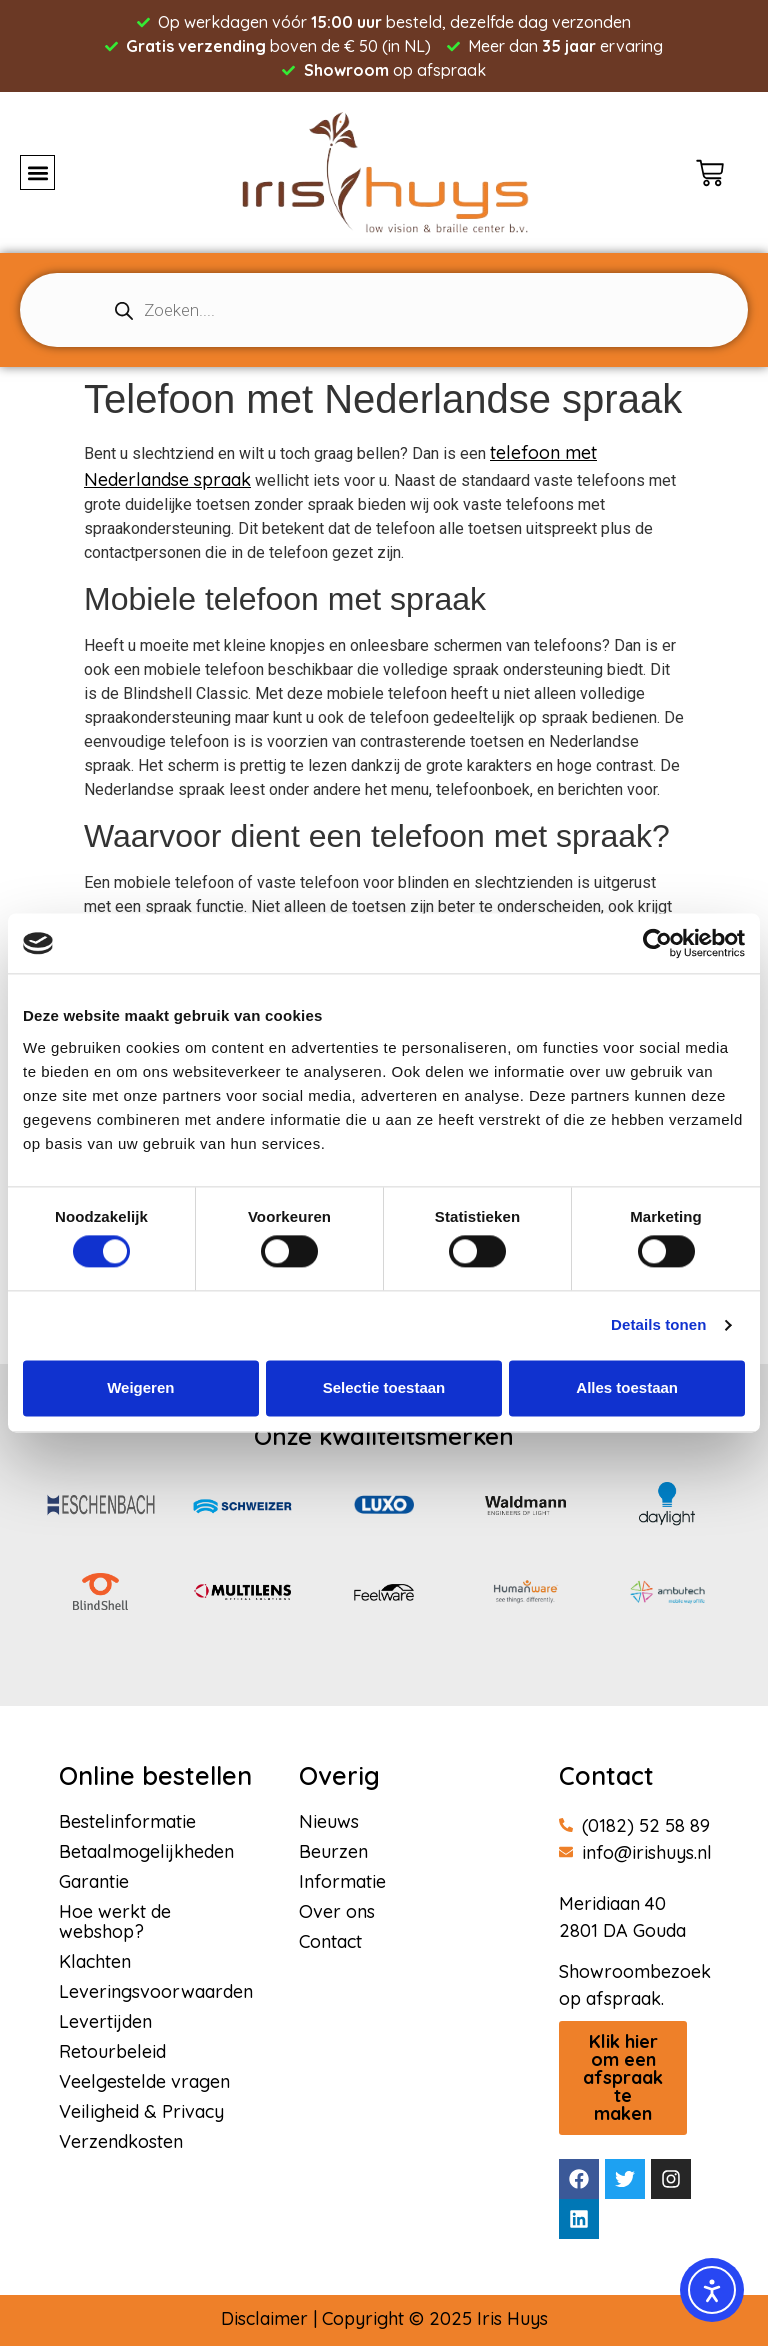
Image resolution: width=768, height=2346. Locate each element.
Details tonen (658, 1325)
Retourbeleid (112, 2052)
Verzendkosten (121, 2142)
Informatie (342, 1882)
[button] (37, 172)
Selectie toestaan (384, 1387)
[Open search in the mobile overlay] (384, 310)
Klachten (95, 1962)
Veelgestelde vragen (144, 2082)
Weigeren (140, 1387)
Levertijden (105, 2022)
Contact (330, 1942)
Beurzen (333, 1852)
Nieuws (329, 1822)
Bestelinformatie (127, 1822)
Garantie (94, 1882)
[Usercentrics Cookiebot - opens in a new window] (657, 943)
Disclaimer (264, 2318)
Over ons (337, 1912)
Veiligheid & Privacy (141, 2112)
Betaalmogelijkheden (146, 1852)
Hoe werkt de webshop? (115, 1922)
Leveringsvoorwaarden (156, 1992)
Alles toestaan (627, 1387)
